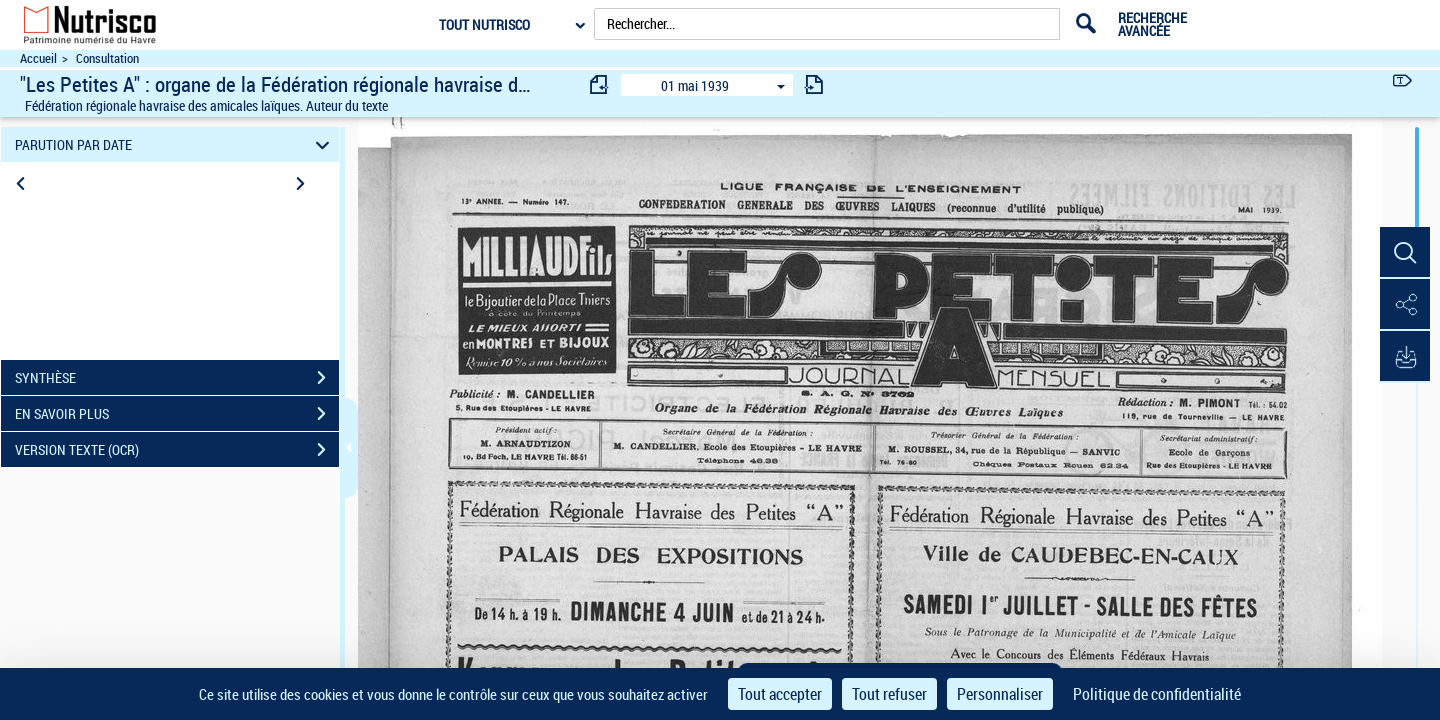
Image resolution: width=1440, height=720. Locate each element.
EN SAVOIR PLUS (177, 414)
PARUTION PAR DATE (175, 144)
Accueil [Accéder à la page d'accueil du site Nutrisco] (38, 58)
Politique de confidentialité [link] (1157, 694)
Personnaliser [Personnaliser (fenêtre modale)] (1000, 694)
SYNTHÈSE (177, 378)
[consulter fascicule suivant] (814, 84)
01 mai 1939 (695, 85)
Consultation (107, 58)
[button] (1405, 253)
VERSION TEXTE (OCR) (177, 450)
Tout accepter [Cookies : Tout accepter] (780, 694)
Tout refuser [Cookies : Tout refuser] (889, 694)
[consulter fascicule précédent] (600, 84)
